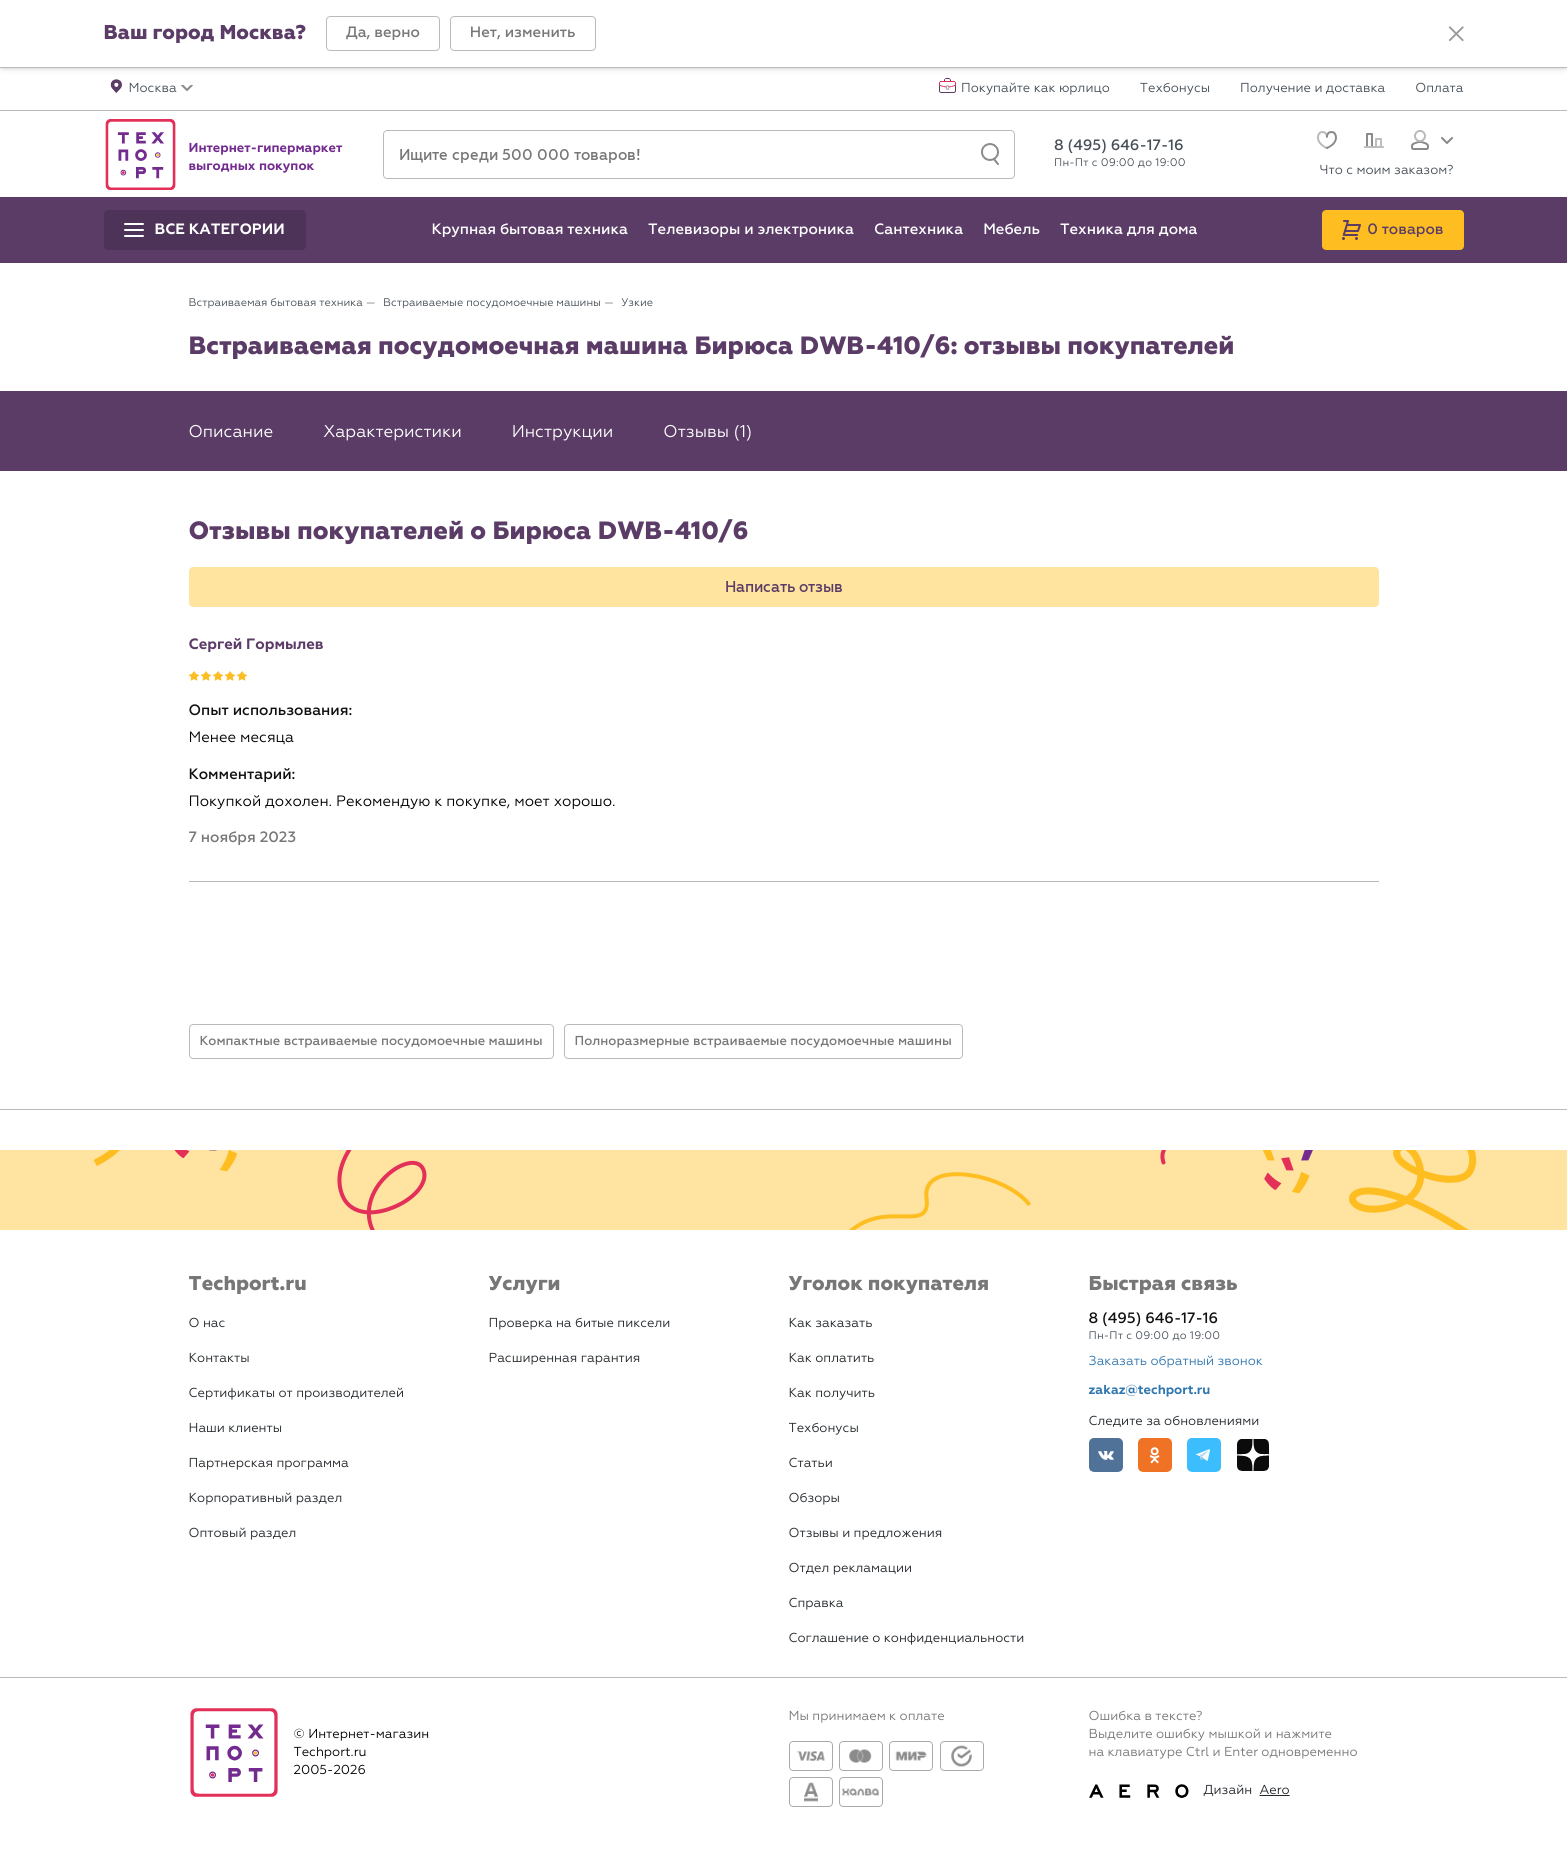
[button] (383, 33)
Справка (816, 1603)
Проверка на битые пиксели (580, 1323)
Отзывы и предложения (866, 1533)
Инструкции (563, 432)
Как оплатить (832, 1358)
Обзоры (814, 1498)
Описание (231, 432)
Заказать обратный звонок (1176, 1361)
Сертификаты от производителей (297, 1393)
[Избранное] (1324, 142)
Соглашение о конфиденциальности (907, 1638)
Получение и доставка (1312, 89)
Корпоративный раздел (266, 1498)
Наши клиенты (236, 1428)
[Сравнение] (1371, 143)
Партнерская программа (269, 1463)
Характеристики (392, 432)
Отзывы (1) (707, 432)
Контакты (219, 1358)
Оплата (1439, 89)
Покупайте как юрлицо (1035, 89)
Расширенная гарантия (565, 1358)
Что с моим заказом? (1387, 170)
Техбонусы (1175, 89)
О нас (207, 1323)
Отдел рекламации (851, 1568)
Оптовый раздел (243, 1533)
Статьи (811, 1463)
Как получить (832, 1393)
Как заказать (831, 1323)
